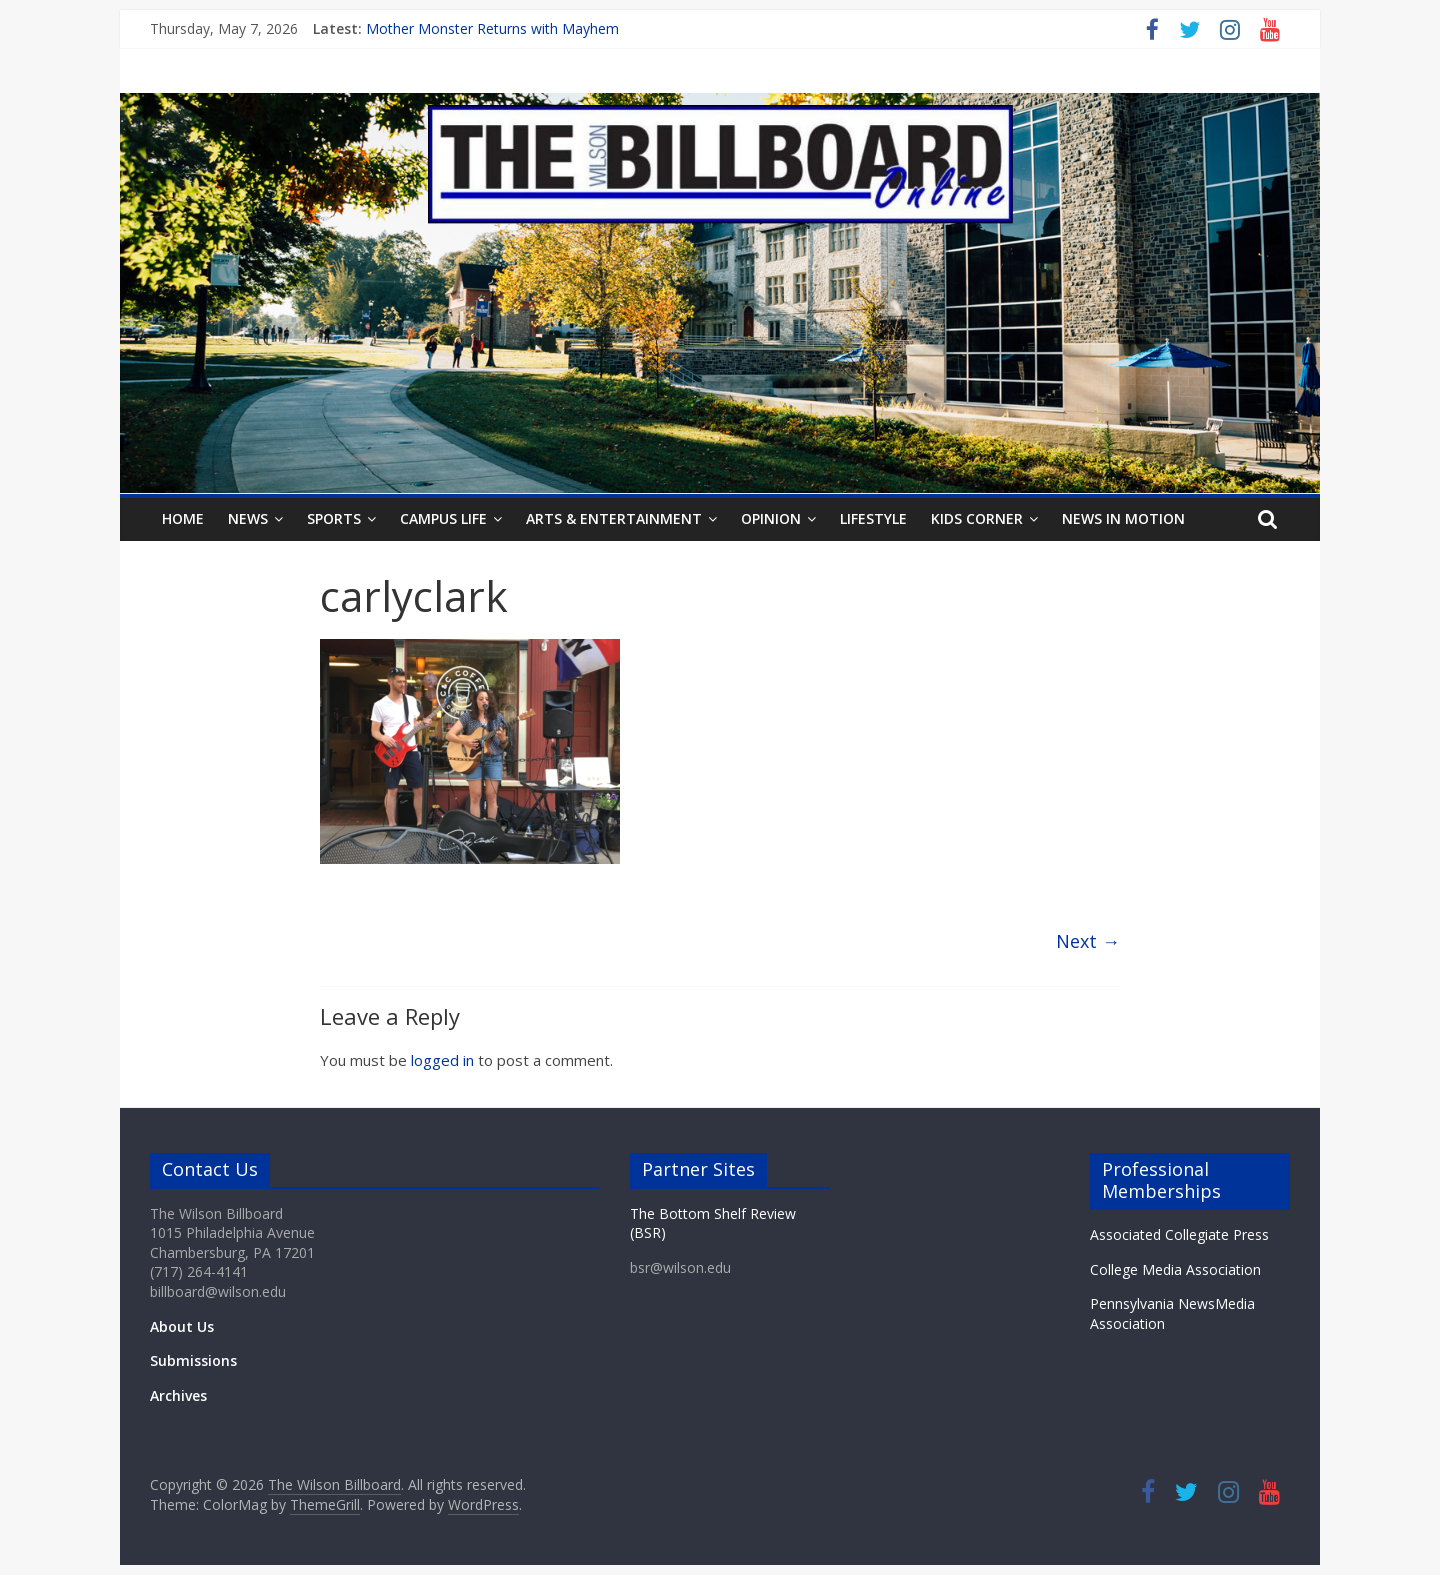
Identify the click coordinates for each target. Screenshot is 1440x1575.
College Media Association (1175, 1269)
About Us (182, 1326)
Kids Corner (977, 518)
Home (183, 518)
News (248, 518)
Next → (1088, 941)
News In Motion (1123, 518)
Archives (178, 1395)
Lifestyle (873, 518)
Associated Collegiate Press (1179, 1234)
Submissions (193, 1360)
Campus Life (443, 518)
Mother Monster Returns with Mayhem (492, 28)
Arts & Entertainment (614, 518)
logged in (442, 1060)
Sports (334, 518)
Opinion (771, 518)
